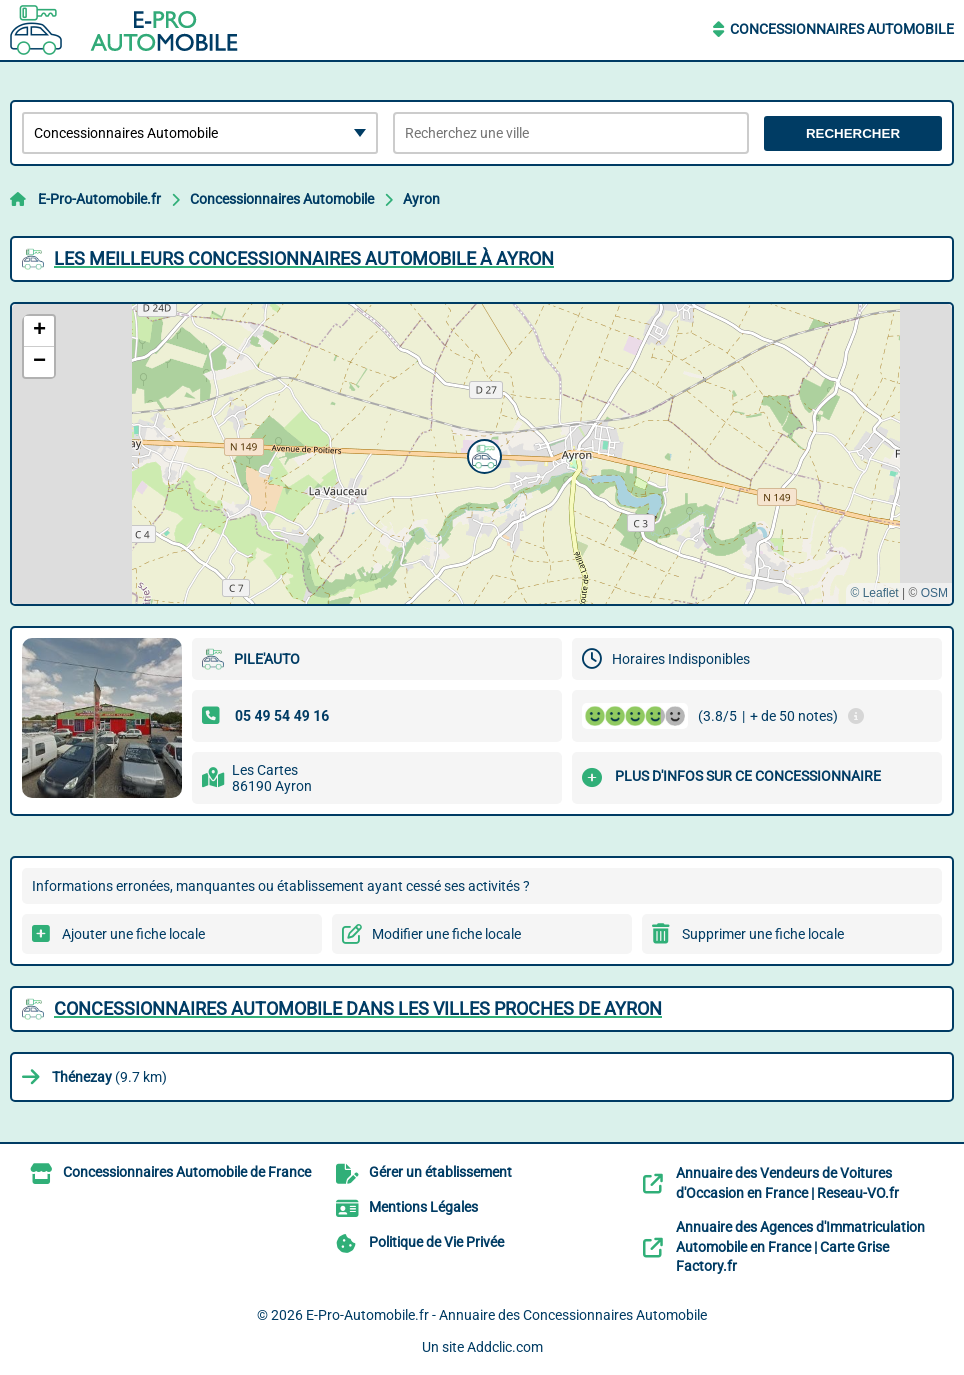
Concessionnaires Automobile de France (187, 1172)
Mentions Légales (423, 1207)
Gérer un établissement (440, 1172)
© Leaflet (874, 593)
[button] (482, 454)
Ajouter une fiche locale (133, 934)
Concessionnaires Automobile (842, 29)
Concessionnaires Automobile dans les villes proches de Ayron (358, 1008)
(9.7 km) (109, 1077)
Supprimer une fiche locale (763, 934)
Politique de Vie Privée (436, 1242)
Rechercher (853, 133)
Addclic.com (505, 1347)
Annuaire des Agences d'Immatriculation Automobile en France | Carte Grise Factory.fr (800, 1246)
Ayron (421, 199)
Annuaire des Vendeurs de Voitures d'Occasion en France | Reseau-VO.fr (787, 1183)
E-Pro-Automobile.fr (99, 199)
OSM (934, 593)
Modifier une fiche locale (446, 934)
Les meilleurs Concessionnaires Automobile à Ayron (304, 258)
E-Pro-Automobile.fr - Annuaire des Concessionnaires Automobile (506, 1315)
